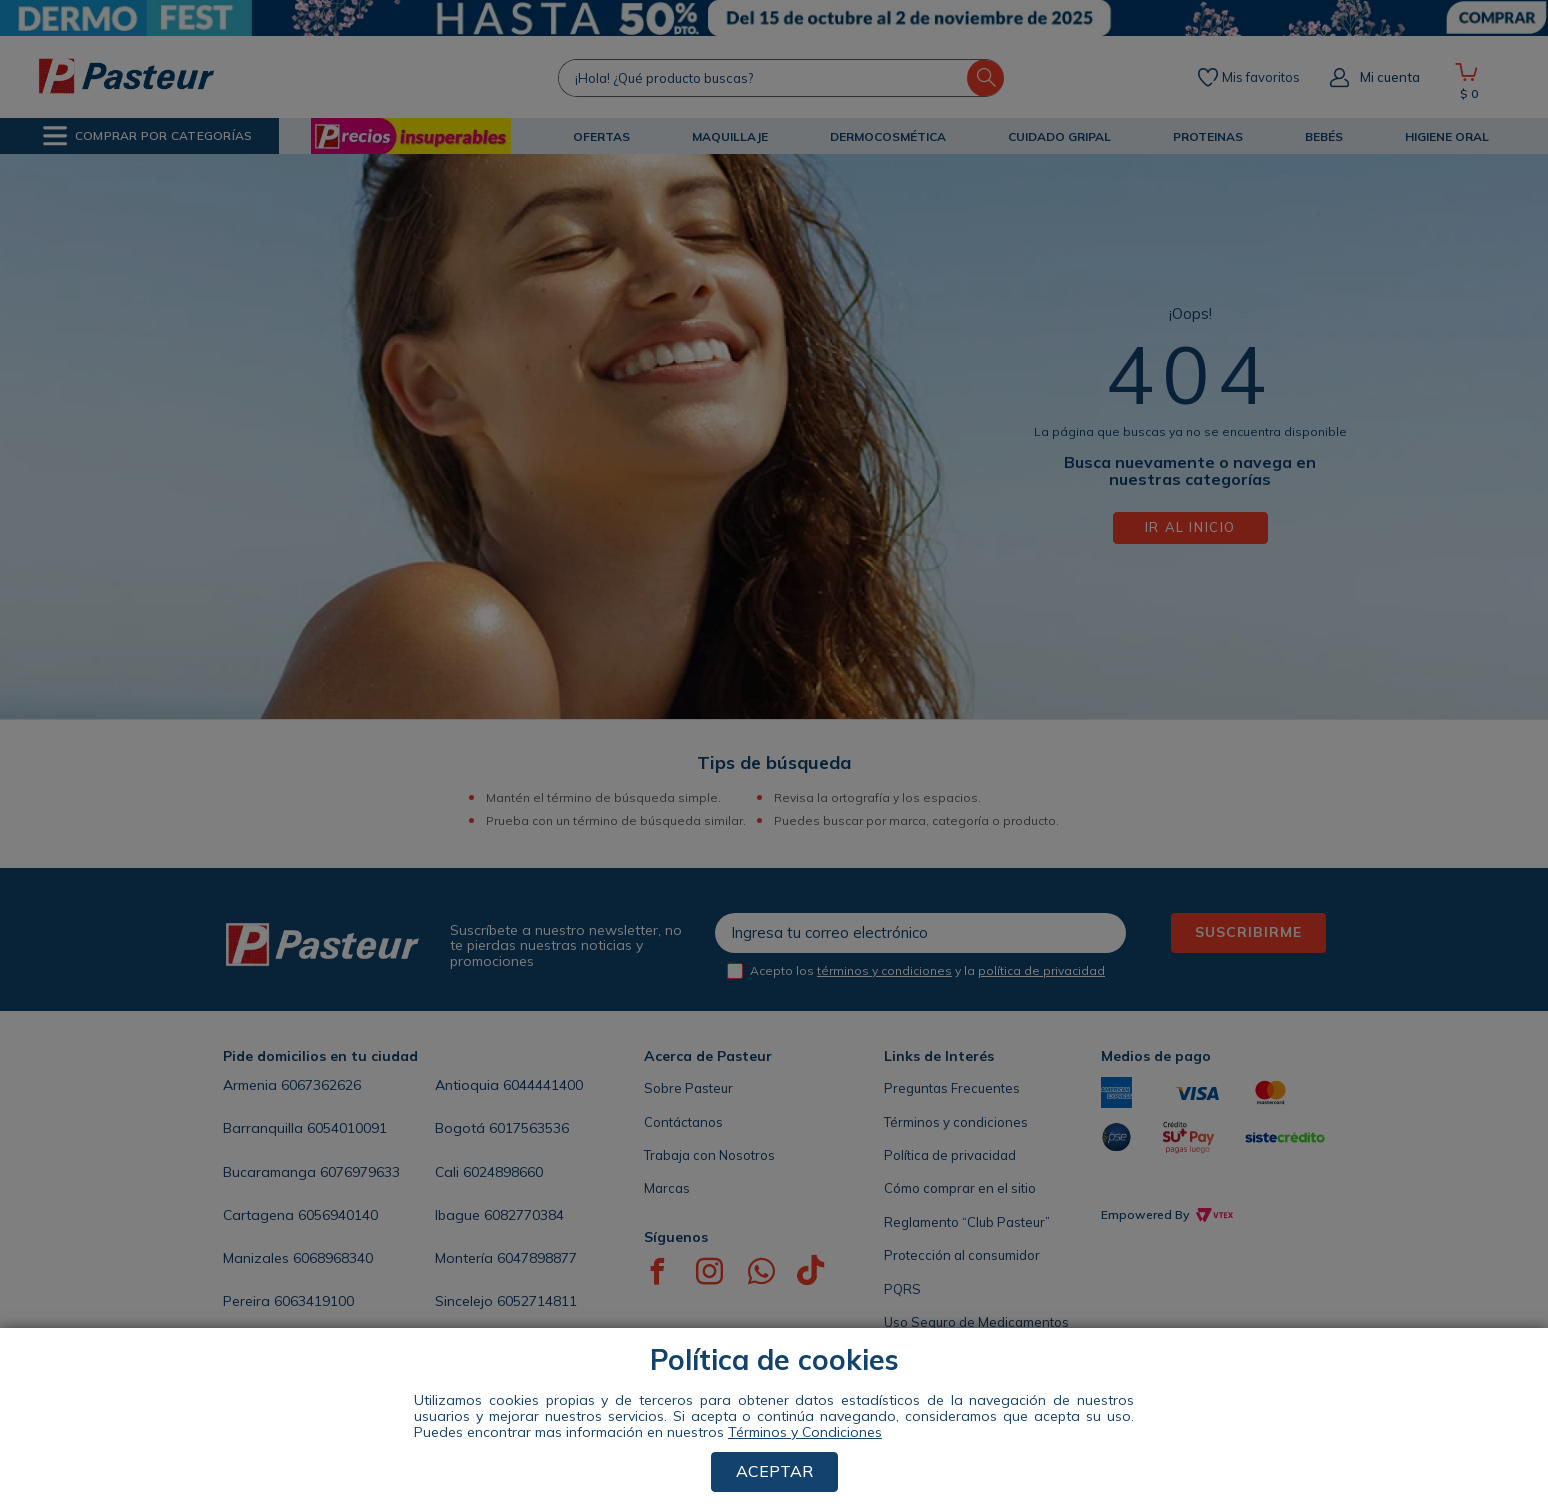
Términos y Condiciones (805, 1432)
